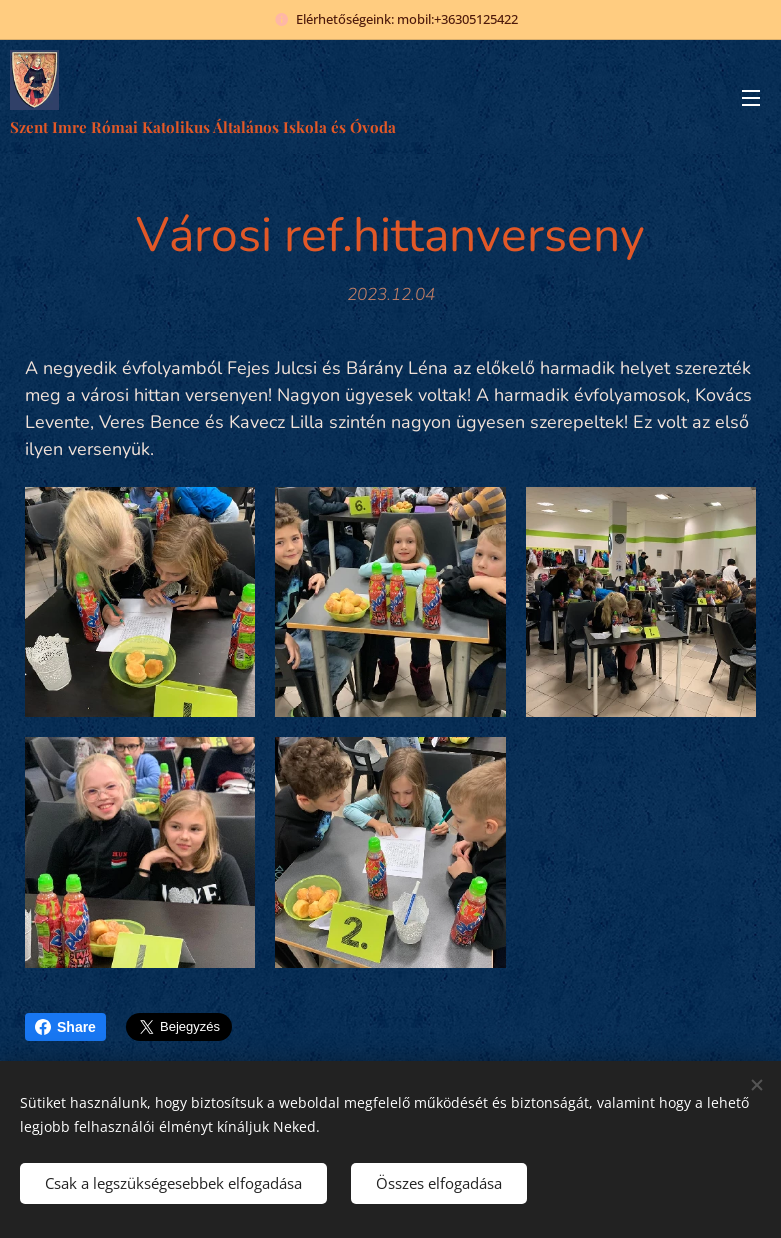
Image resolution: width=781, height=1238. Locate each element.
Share (65, 1027)
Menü (751, 98)
